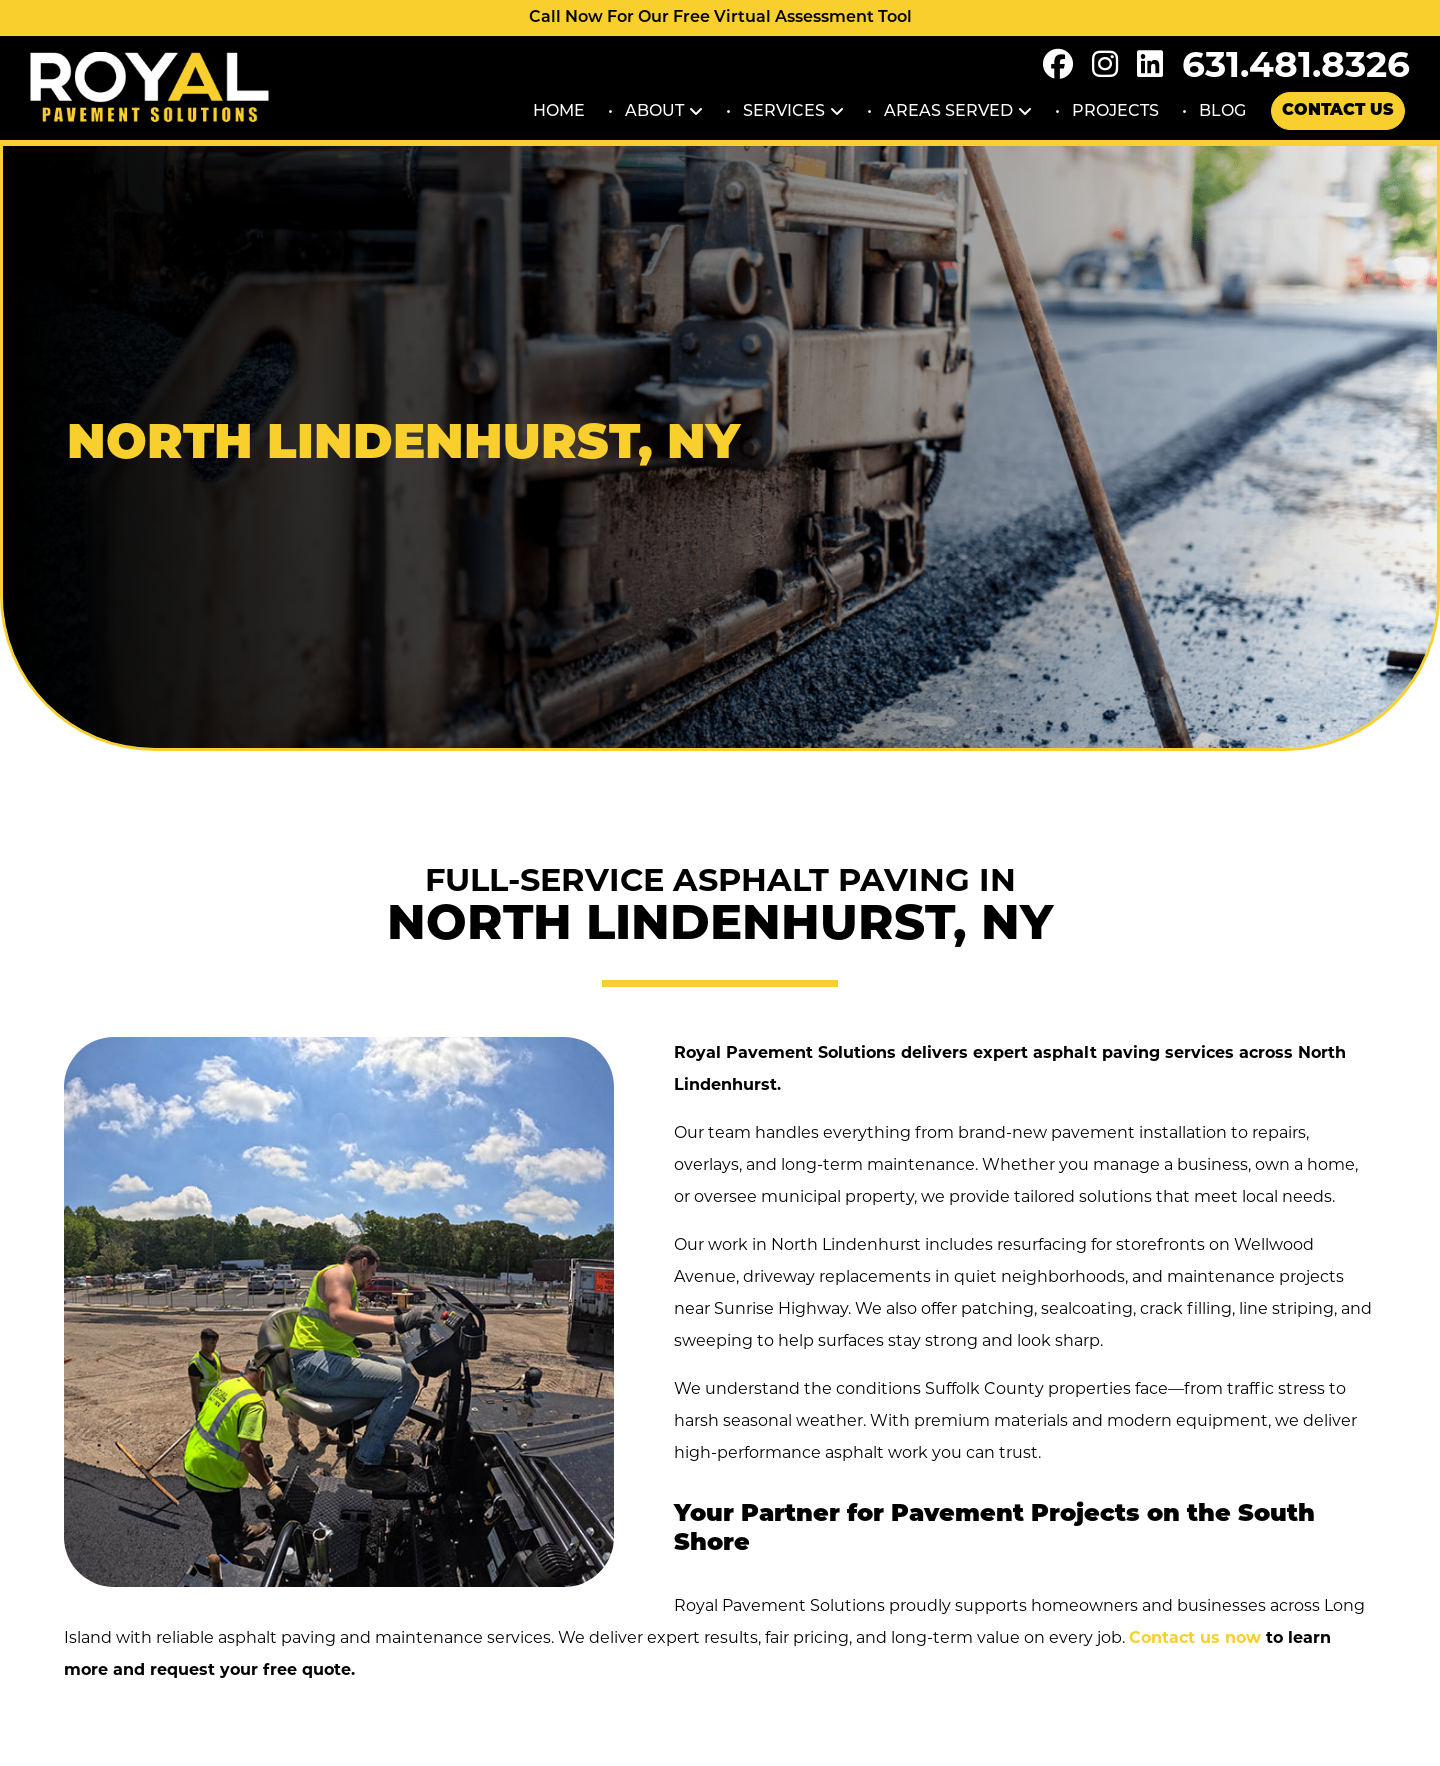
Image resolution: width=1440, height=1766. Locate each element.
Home (559, 110)
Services (784, 110)
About (654, 110)
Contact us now (1195, 1637)
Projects (1115, 110)
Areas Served (948, 110)
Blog (1222, 110)
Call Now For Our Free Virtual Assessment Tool (720, 18)
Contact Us (1338, 111)
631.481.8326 (1296, 64)
